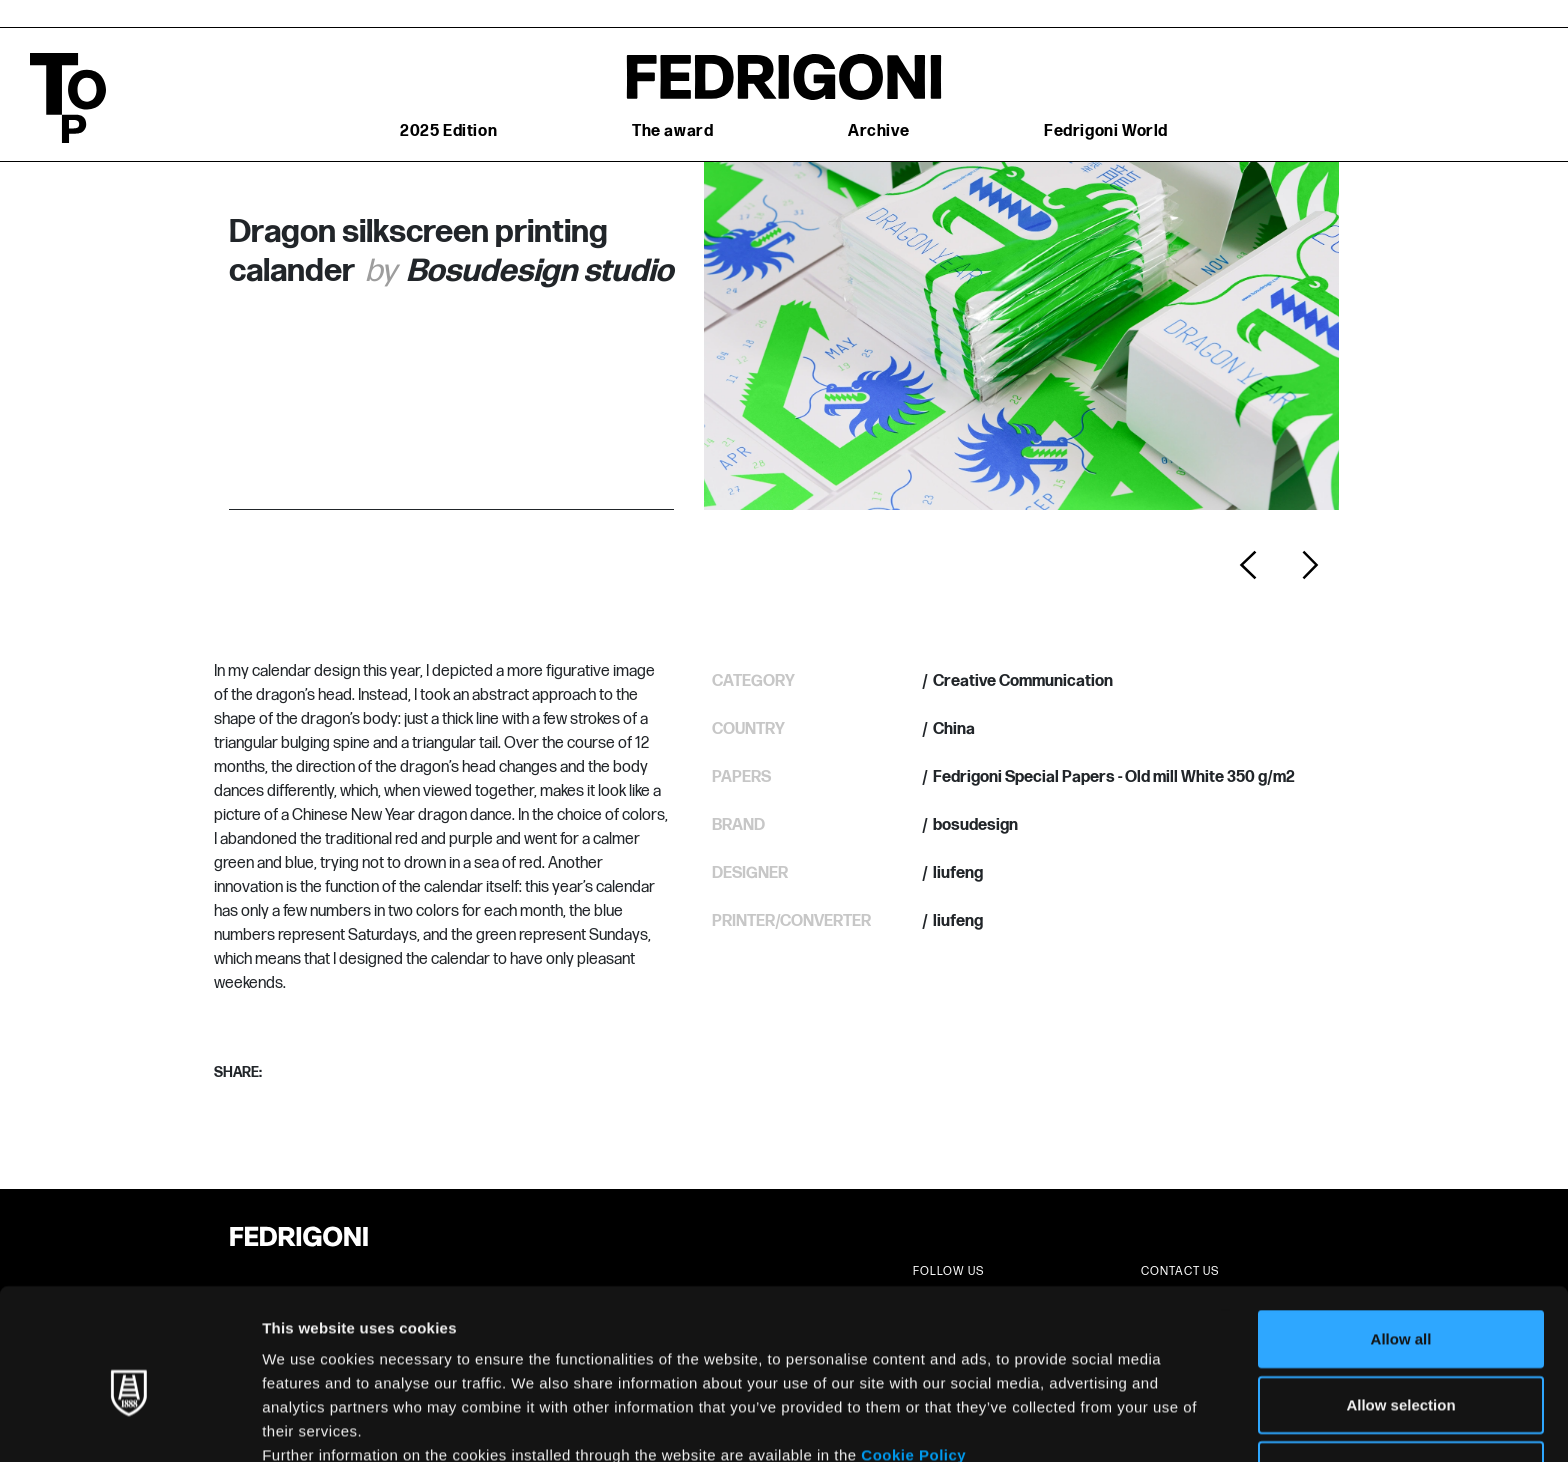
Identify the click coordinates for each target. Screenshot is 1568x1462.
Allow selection (1400, 1307)
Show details (1049, 1422)
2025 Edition (448, 131)
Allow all (1401, 1241)
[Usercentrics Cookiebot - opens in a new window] (129, 1423)
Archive (878, 131)
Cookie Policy (913, 1357)
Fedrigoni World (1106, 131)
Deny (1401, 1372)
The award (672, 131)
